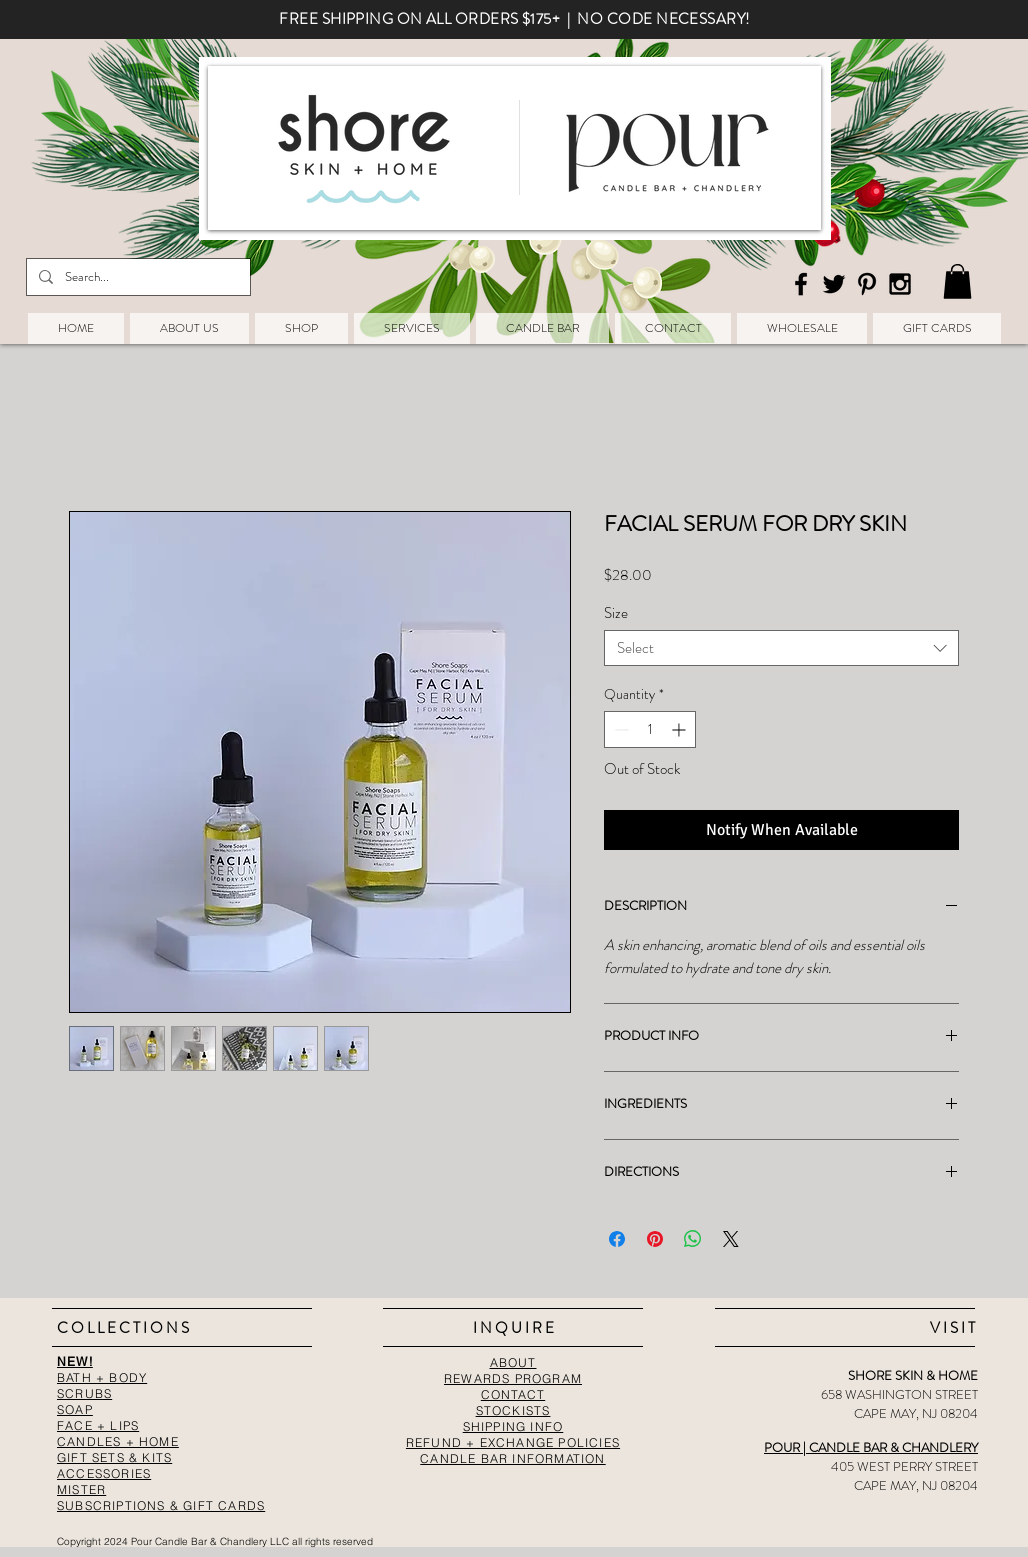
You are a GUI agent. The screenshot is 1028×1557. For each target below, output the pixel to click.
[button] (957, 281)
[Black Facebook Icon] (801, 284)
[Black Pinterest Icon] (867, 284)
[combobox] (781, 648)
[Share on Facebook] (617, 1239)
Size (616, 613)
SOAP (75, 1409)
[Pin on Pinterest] (655, 1239)
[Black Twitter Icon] (834, 284)
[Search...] (136, 277)
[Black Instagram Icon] (900, 284)
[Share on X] (731, 1239)
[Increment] (680, 729)
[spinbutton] (650, 729)
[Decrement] (619, 729)
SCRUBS (84, 1393)
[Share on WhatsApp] (693, 1239)
